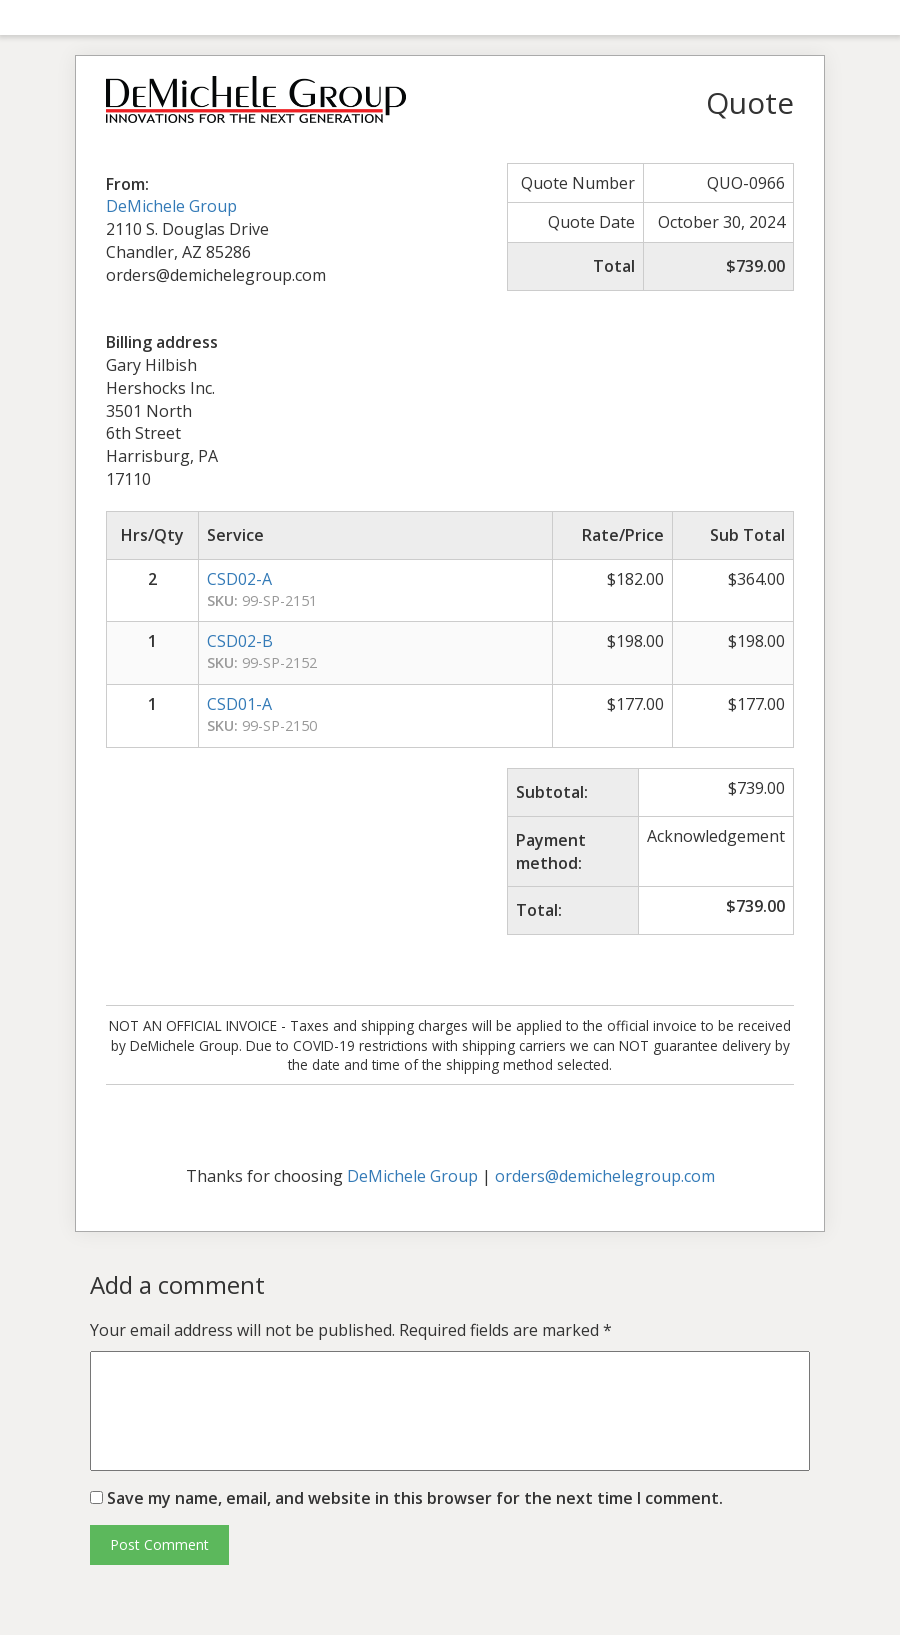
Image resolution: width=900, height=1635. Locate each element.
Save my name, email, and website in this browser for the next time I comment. (415, 1498)
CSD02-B (240, 641)
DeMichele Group (171, 206)
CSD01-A (239, 704)
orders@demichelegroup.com (605, 1176)
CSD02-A (239, 579)
